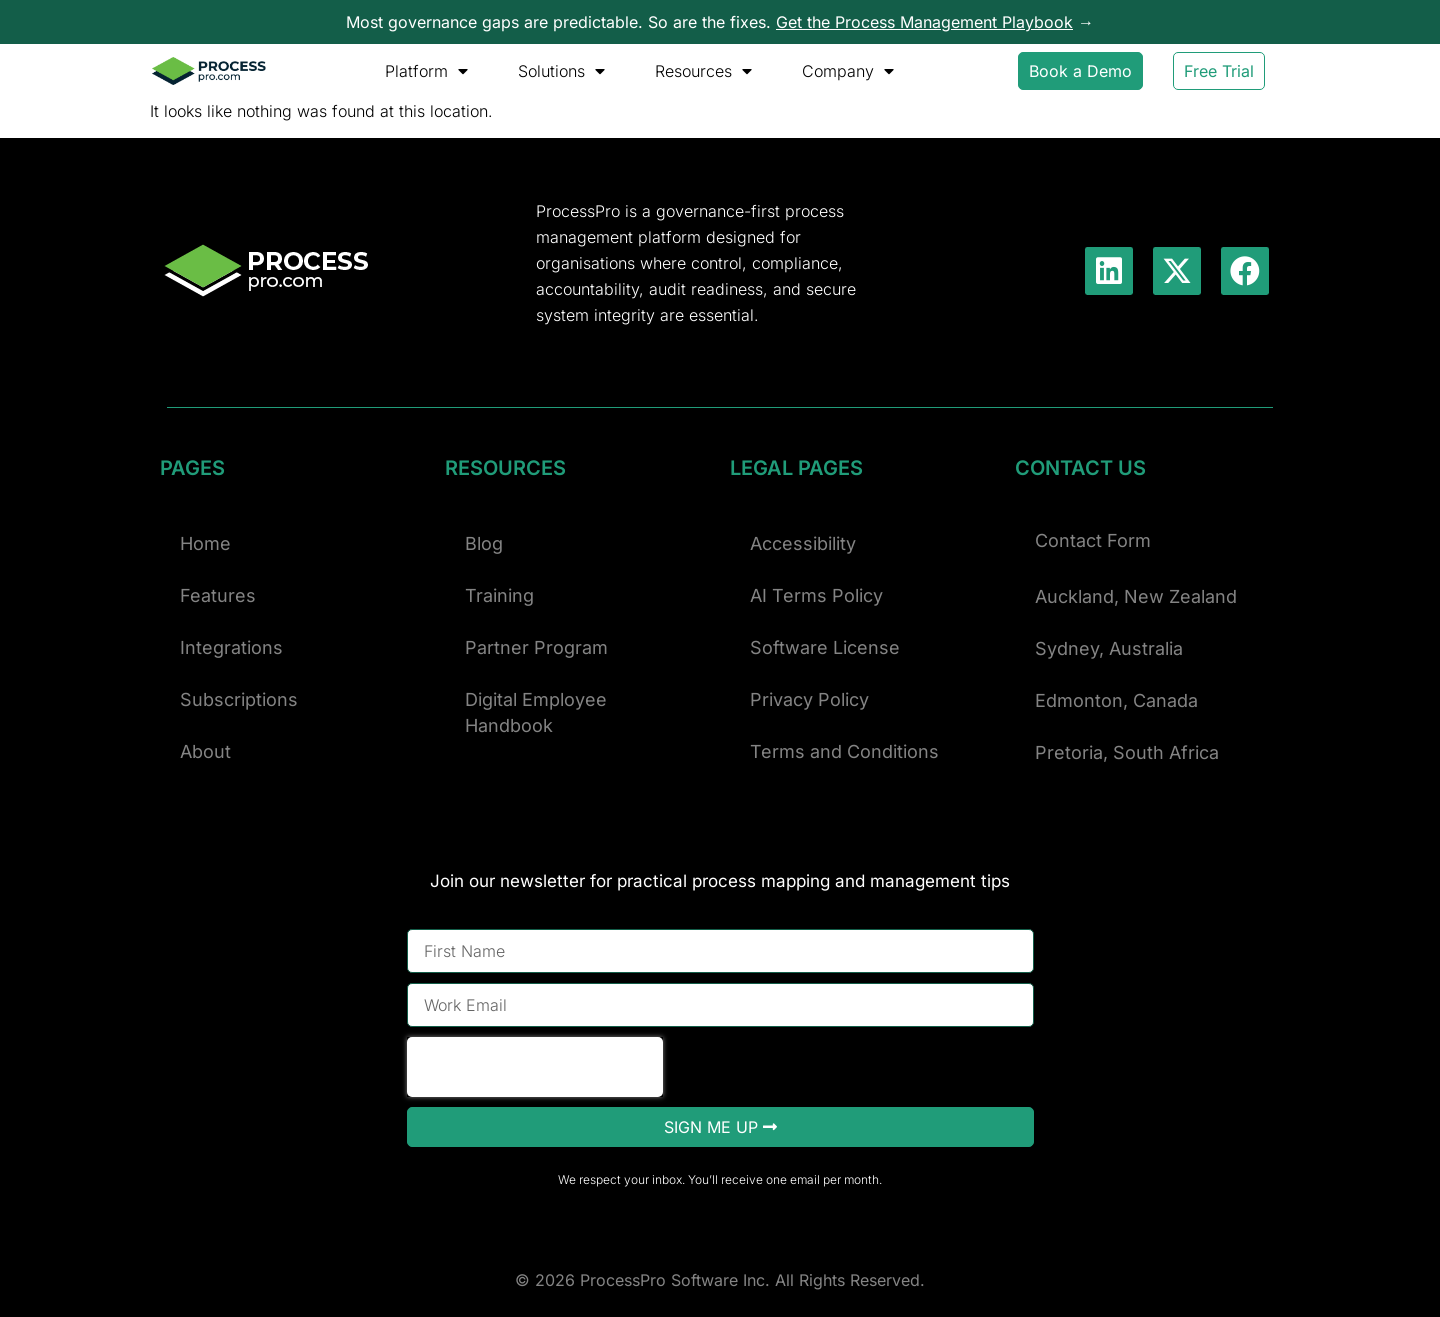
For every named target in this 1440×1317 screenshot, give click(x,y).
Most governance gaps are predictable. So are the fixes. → (720, 22)
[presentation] (535, 1067)
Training (499, 595)
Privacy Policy (809, 699)
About (205, 751)
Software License (825, 647)
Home (205, 543)
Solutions (561, 71)
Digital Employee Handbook (536, 712)
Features (218, 595)
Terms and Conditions (844, 751)
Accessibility (803, 543)
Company (848, 71)
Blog (484, 543)
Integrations (231, 647)
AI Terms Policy (816, 595)
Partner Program (536, 647)
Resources (703, 71)
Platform (426, 71)
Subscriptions (239, 699)
